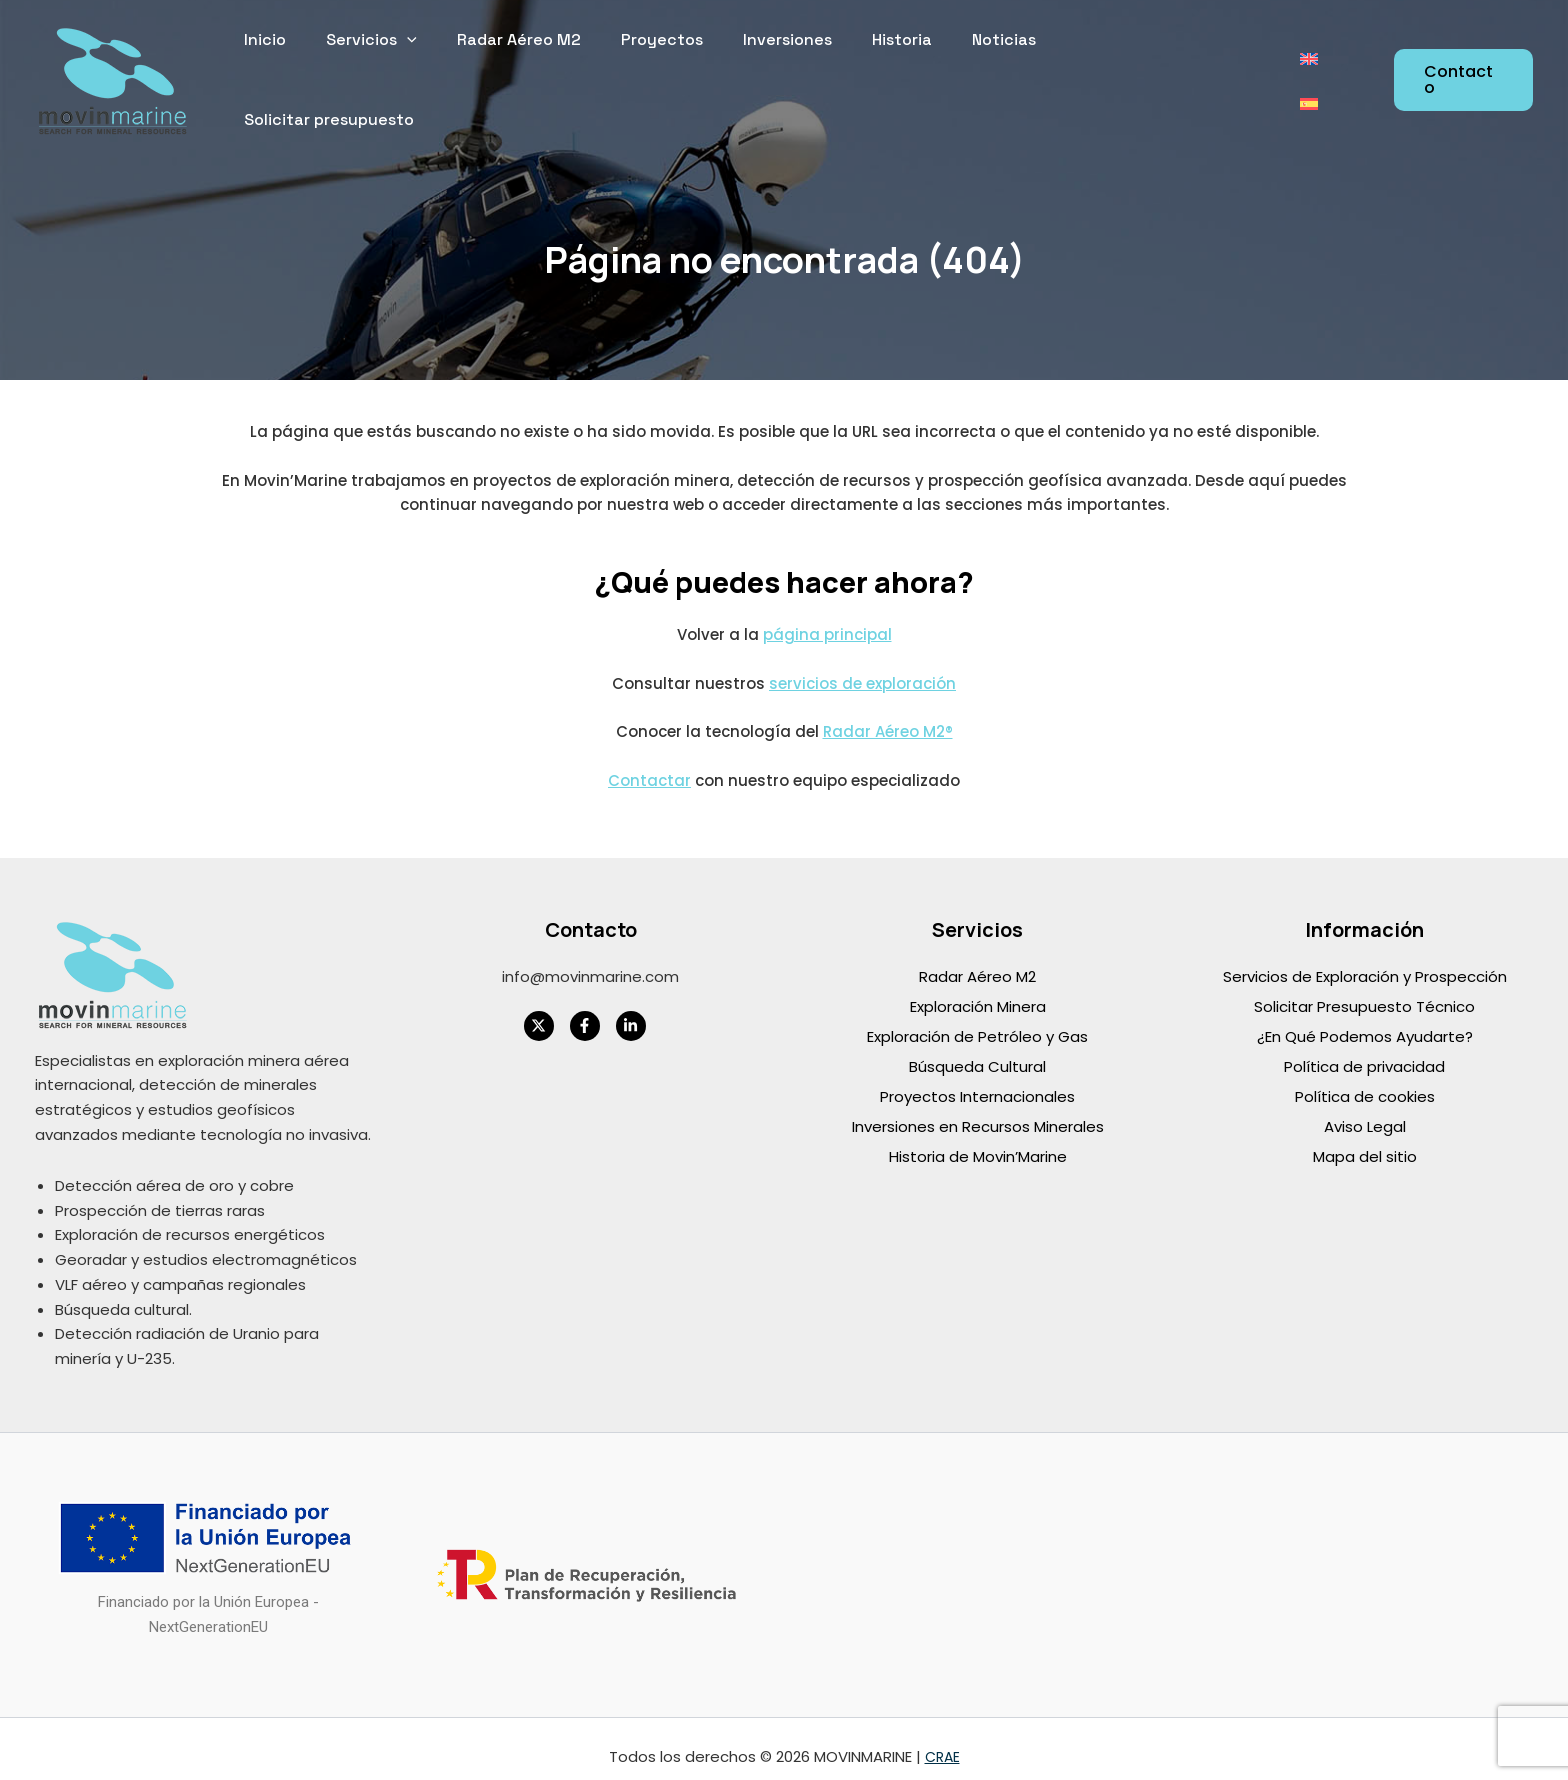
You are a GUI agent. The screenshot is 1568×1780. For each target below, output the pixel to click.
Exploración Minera (978, 988)
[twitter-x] (545, 1008)
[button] (1463, 71)
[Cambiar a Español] (1346, 71)
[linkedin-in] (637, 1008)
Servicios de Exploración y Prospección (1365, 958)
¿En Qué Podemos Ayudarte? (1365, 1018)
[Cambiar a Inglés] (1308, 71)
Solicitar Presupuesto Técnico (1364, 988)
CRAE (942, 1739)
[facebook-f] (591, 1008)
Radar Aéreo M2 (977, 958)
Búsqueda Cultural (977, 1048)
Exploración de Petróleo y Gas (977, 1018)
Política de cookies (1365, 1078)
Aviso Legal (1365, 1108)
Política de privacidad (1364, 1048)
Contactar (649, 762)
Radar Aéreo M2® (888, 713)
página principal (827, 616)
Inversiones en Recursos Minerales (978, 1108)
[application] (454, 71)
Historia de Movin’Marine (978, 1138)
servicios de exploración (862, 665)
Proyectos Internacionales (977, 1078)
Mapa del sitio (1365, 1138)
